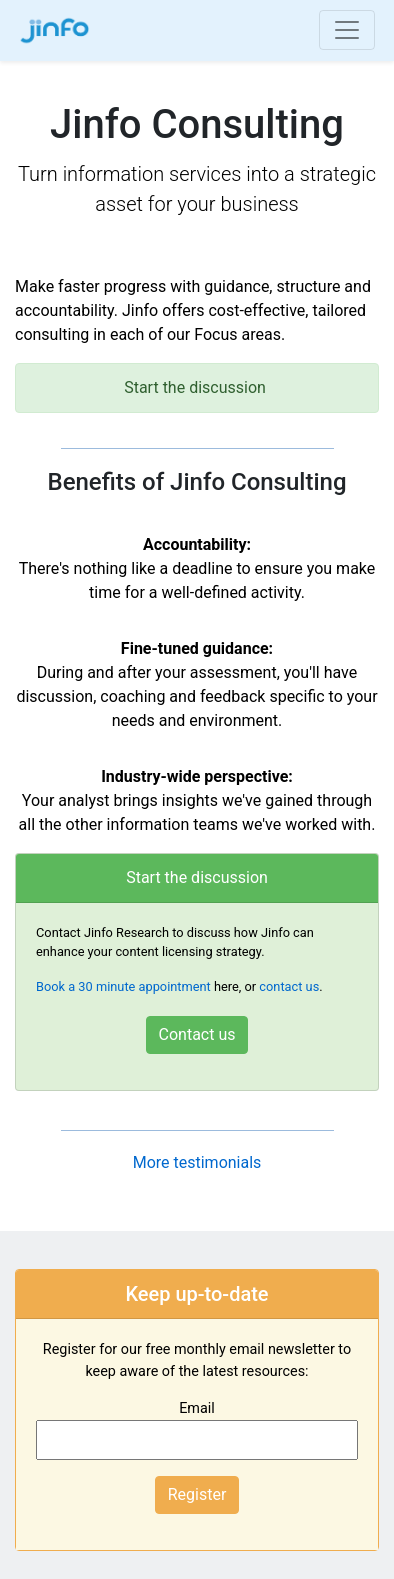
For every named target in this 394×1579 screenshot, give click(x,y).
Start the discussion (197, 877)
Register (197, 1494)
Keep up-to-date (196, 1294)
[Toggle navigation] (347, 30)
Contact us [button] (197, 1034)
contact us (289, 986)
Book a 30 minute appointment (123, 986)
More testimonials (197, 1162)
